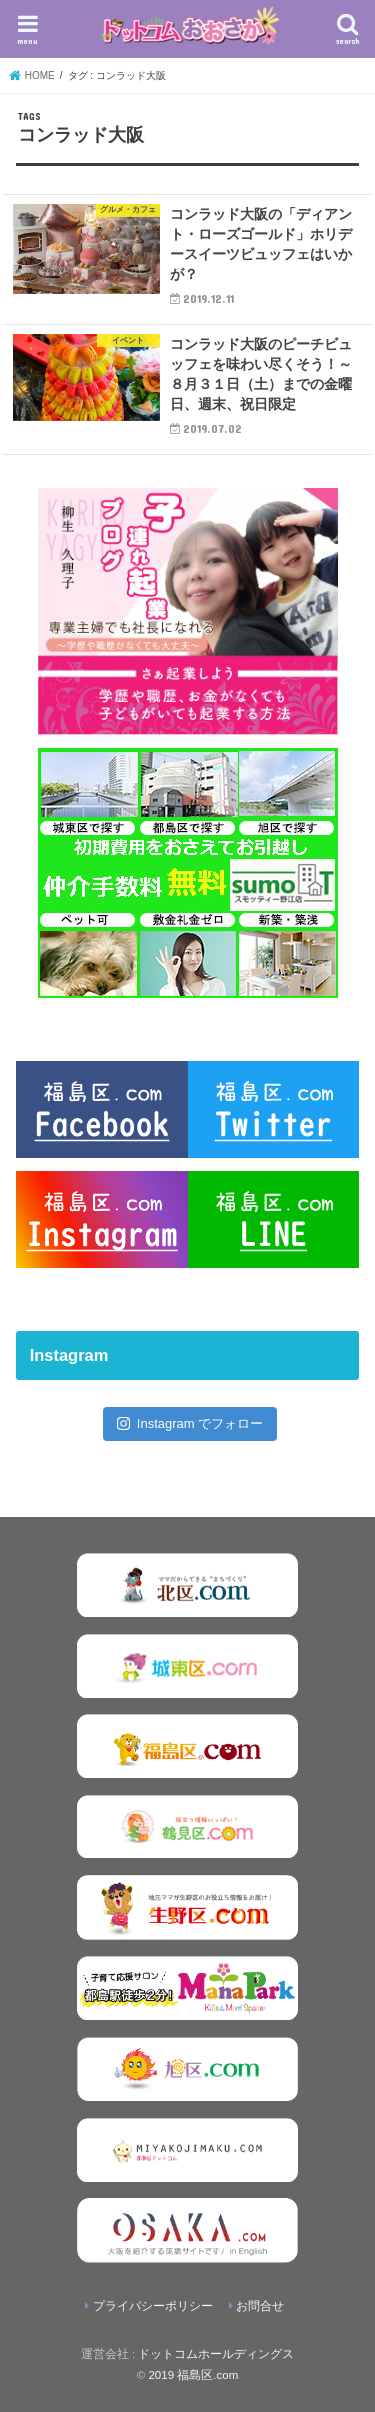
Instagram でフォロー (190, 1423)
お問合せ (260, 2306)
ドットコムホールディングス (216, 2354)
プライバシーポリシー (153, 2306)
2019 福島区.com (193, 2375)
